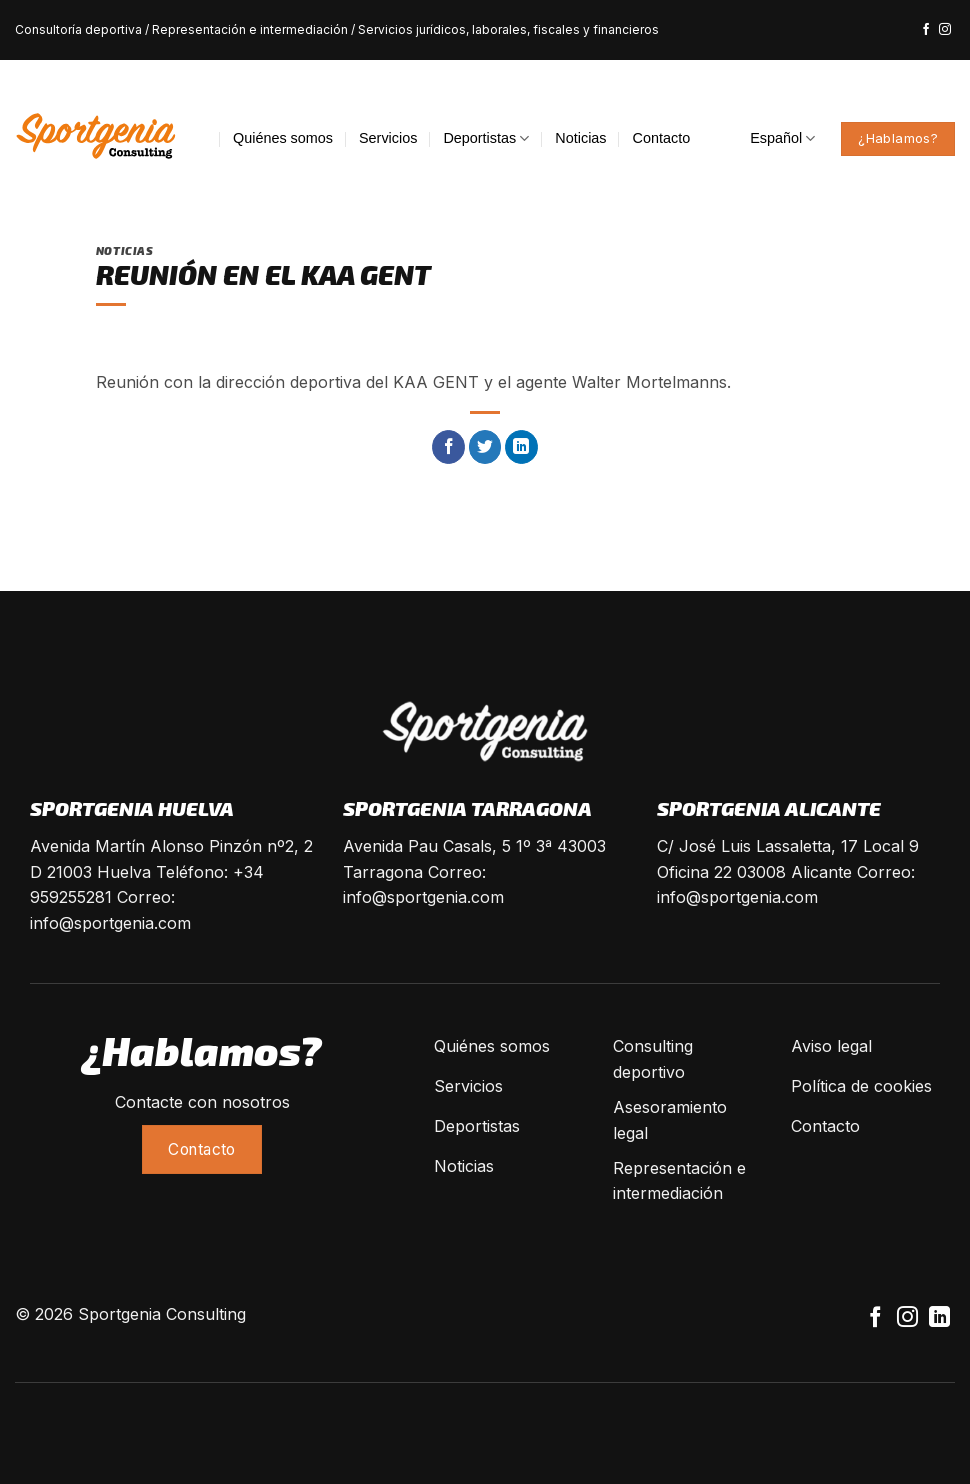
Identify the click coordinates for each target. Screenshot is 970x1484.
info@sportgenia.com (110, 923)
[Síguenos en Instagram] (945, 30)
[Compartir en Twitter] (485, 447)
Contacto (662, 138)
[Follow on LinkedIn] (939, 1318)
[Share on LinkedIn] (521, 447)
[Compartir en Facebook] (448, 447)
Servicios (388, 138)
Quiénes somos (283, 138)
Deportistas (486, 138)
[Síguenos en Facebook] (926, 30)
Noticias (580, 138)
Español (782, 138)
